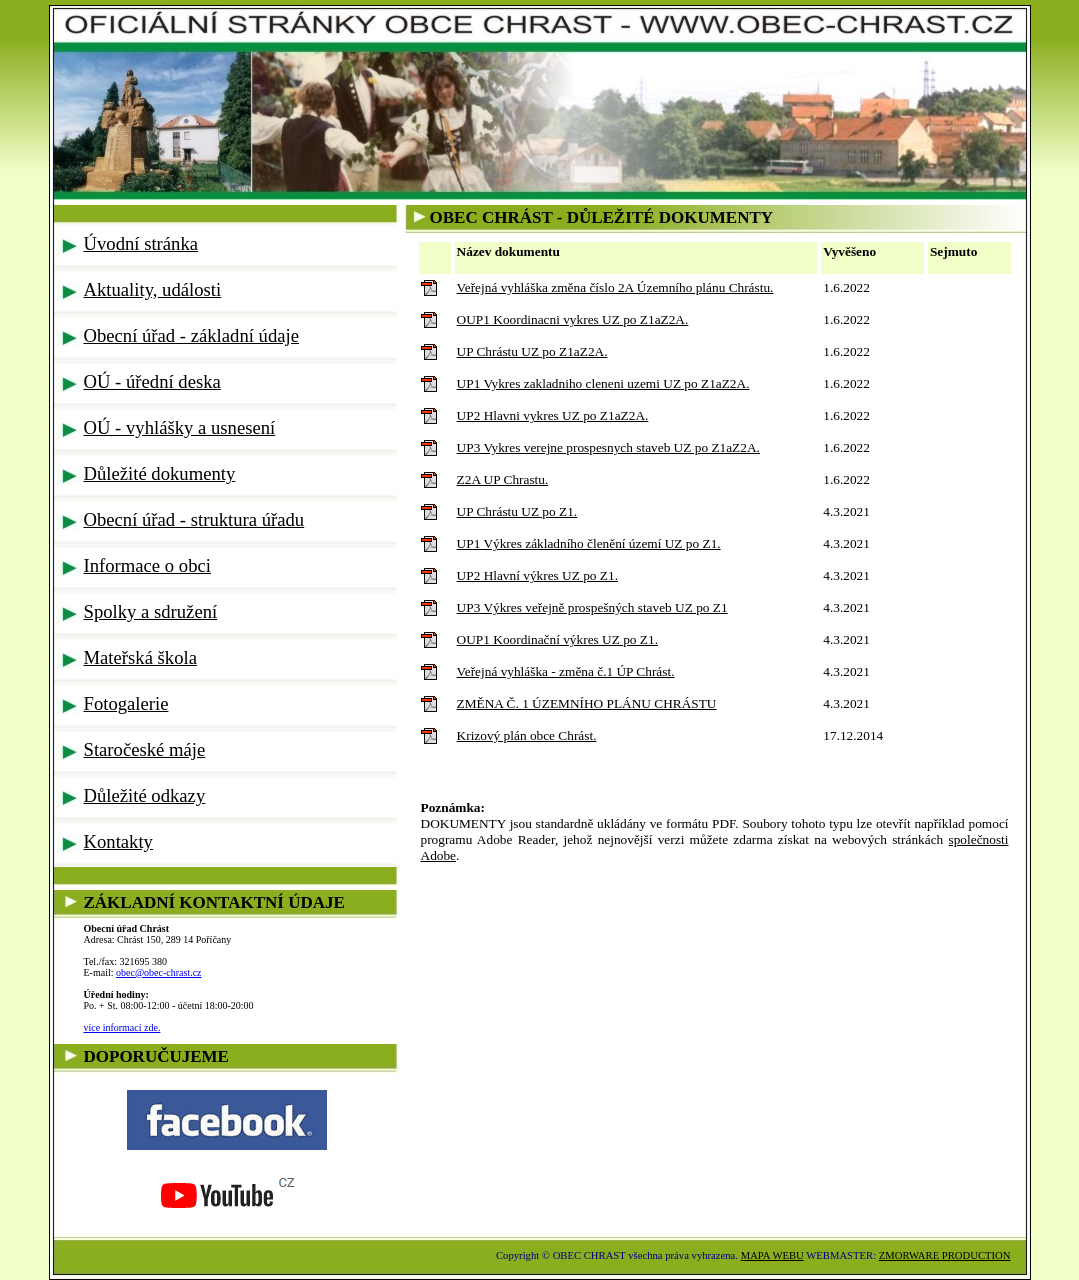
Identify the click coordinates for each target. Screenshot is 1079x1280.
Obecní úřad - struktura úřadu (194, 519)
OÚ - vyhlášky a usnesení (180, 427)
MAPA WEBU (772, 1255)
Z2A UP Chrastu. (503, 479)
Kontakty (118, 841)
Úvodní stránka (141, 243)
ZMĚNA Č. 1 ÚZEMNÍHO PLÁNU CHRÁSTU (587, 703)
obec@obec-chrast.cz (159, 972)
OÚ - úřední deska (152, 381)
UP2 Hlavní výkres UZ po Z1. (537, 575)
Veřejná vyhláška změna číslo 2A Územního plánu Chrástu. (615, 287)
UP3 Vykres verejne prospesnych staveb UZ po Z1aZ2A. (608, 447)
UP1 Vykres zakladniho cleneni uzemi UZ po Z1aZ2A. (603, 383)
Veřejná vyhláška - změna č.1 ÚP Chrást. (566, 671)
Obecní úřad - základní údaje (192, 335)
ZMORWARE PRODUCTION (945, 1255)
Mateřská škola (140, 657)
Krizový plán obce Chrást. (527, 735)
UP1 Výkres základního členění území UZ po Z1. (589, 543)
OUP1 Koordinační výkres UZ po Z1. (557, 639)
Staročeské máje (145, 749)
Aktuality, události (153, 289)
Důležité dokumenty (160, 473)
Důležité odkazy (145, 795)
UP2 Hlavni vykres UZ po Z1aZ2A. (553, 415)
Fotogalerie (126, 703)
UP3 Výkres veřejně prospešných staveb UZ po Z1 (592, 607)
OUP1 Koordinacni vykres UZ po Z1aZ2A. (573, 319)
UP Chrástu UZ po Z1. (517, 511)
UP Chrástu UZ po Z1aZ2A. (532, 351)
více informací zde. (122, 1027)
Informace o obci (147, 565)
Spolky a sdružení (151, 611)
